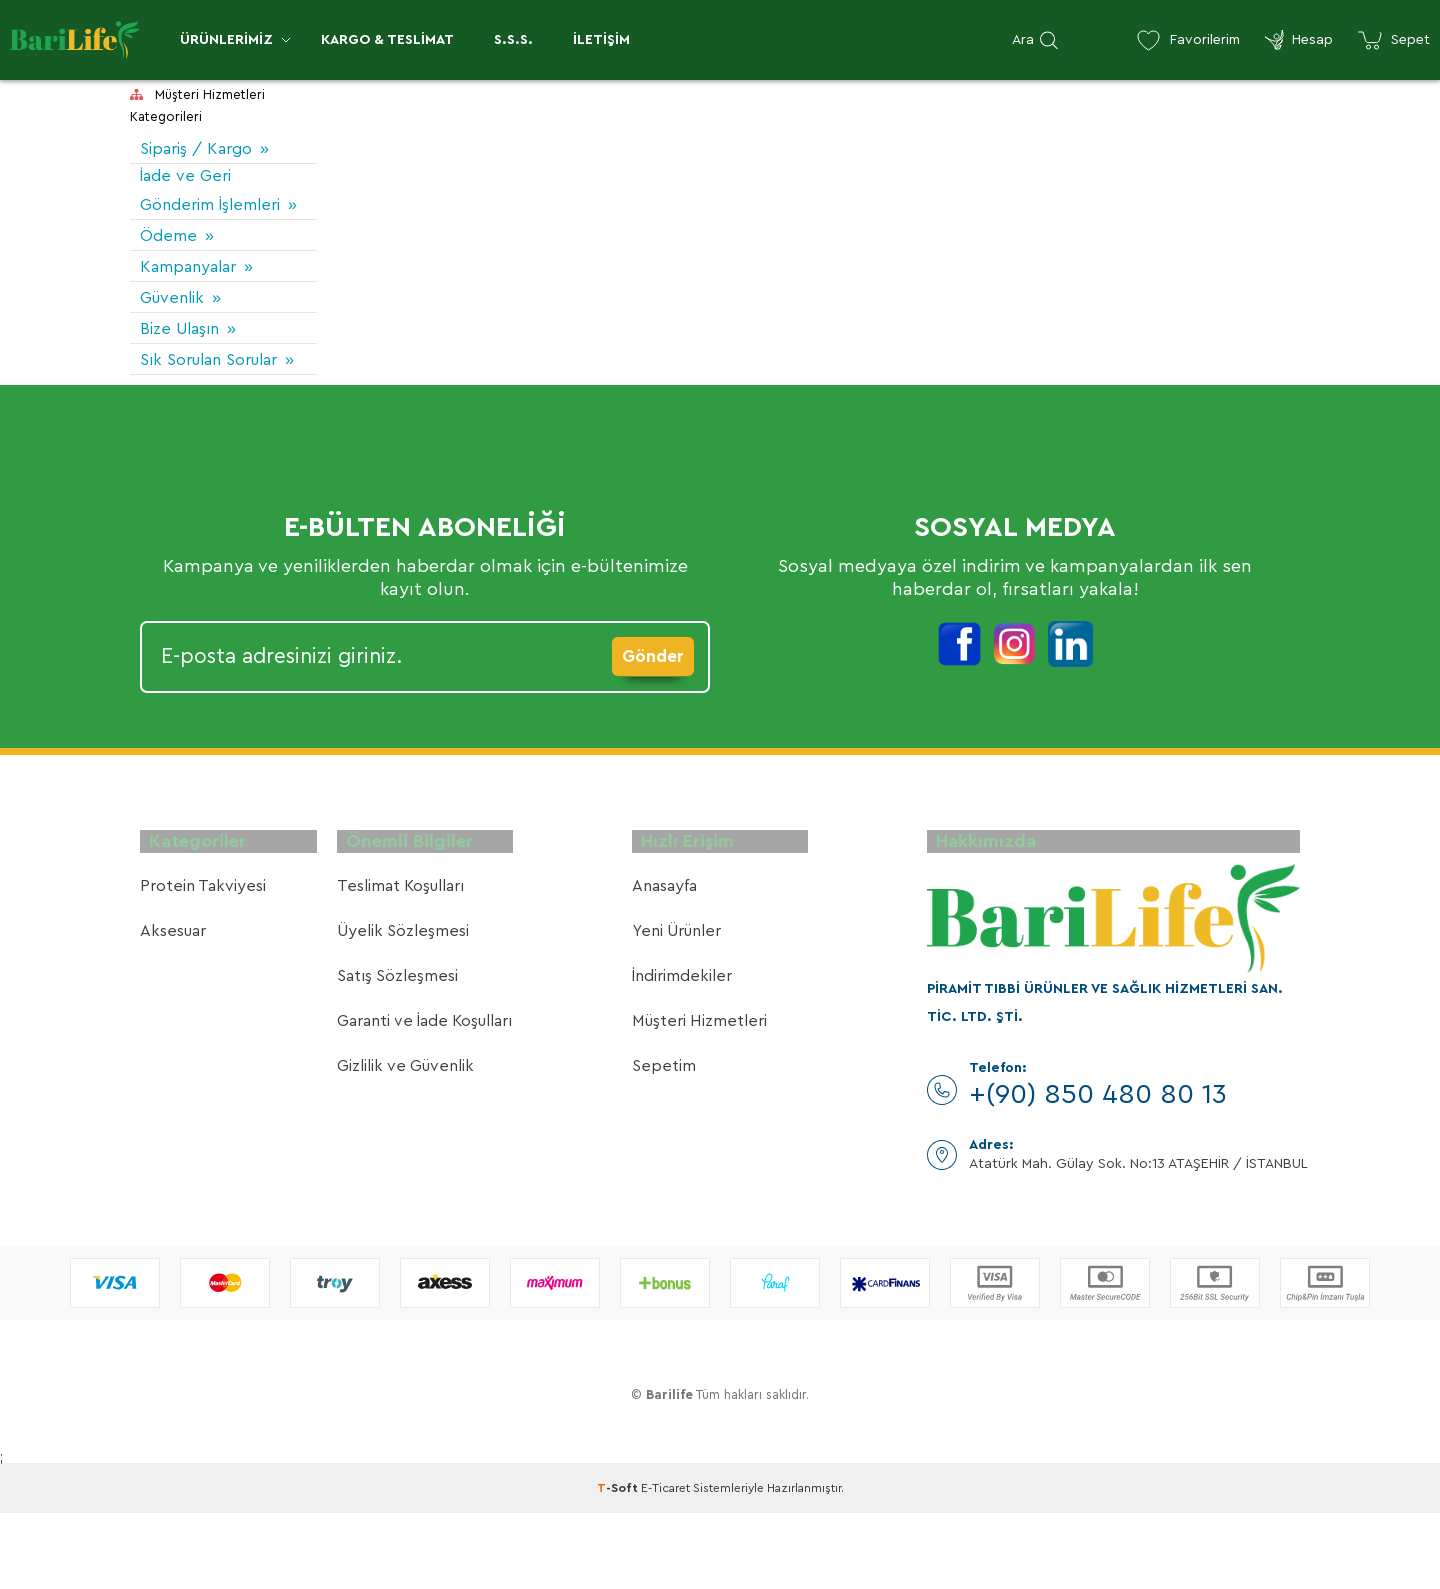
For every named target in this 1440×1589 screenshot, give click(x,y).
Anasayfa (664, 963)
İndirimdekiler (682, 1053)
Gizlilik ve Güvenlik (405, 1143)
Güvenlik (176, 332)
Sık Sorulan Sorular (187, 409)
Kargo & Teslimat (387, 40)
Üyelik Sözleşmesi (403, 1008)
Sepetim (664, 1143)
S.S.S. (513, 40)
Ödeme (171, 270)
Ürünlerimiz (226, 40)
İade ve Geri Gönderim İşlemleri (189, 209)
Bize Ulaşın (186, 363)
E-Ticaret (665, 1564)
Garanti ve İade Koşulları (424, 1098)
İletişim (601, 40)
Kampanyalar (196, 301)
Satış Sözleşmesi (397, 1053)
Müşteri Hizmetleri (699, 1098)
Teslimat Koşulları (400, 963)
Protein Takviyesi (203, 963)
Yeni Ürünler (676, 1008)
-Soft (619, 1564)
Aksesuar (173, 1008)
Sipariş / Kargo (204, 148)
